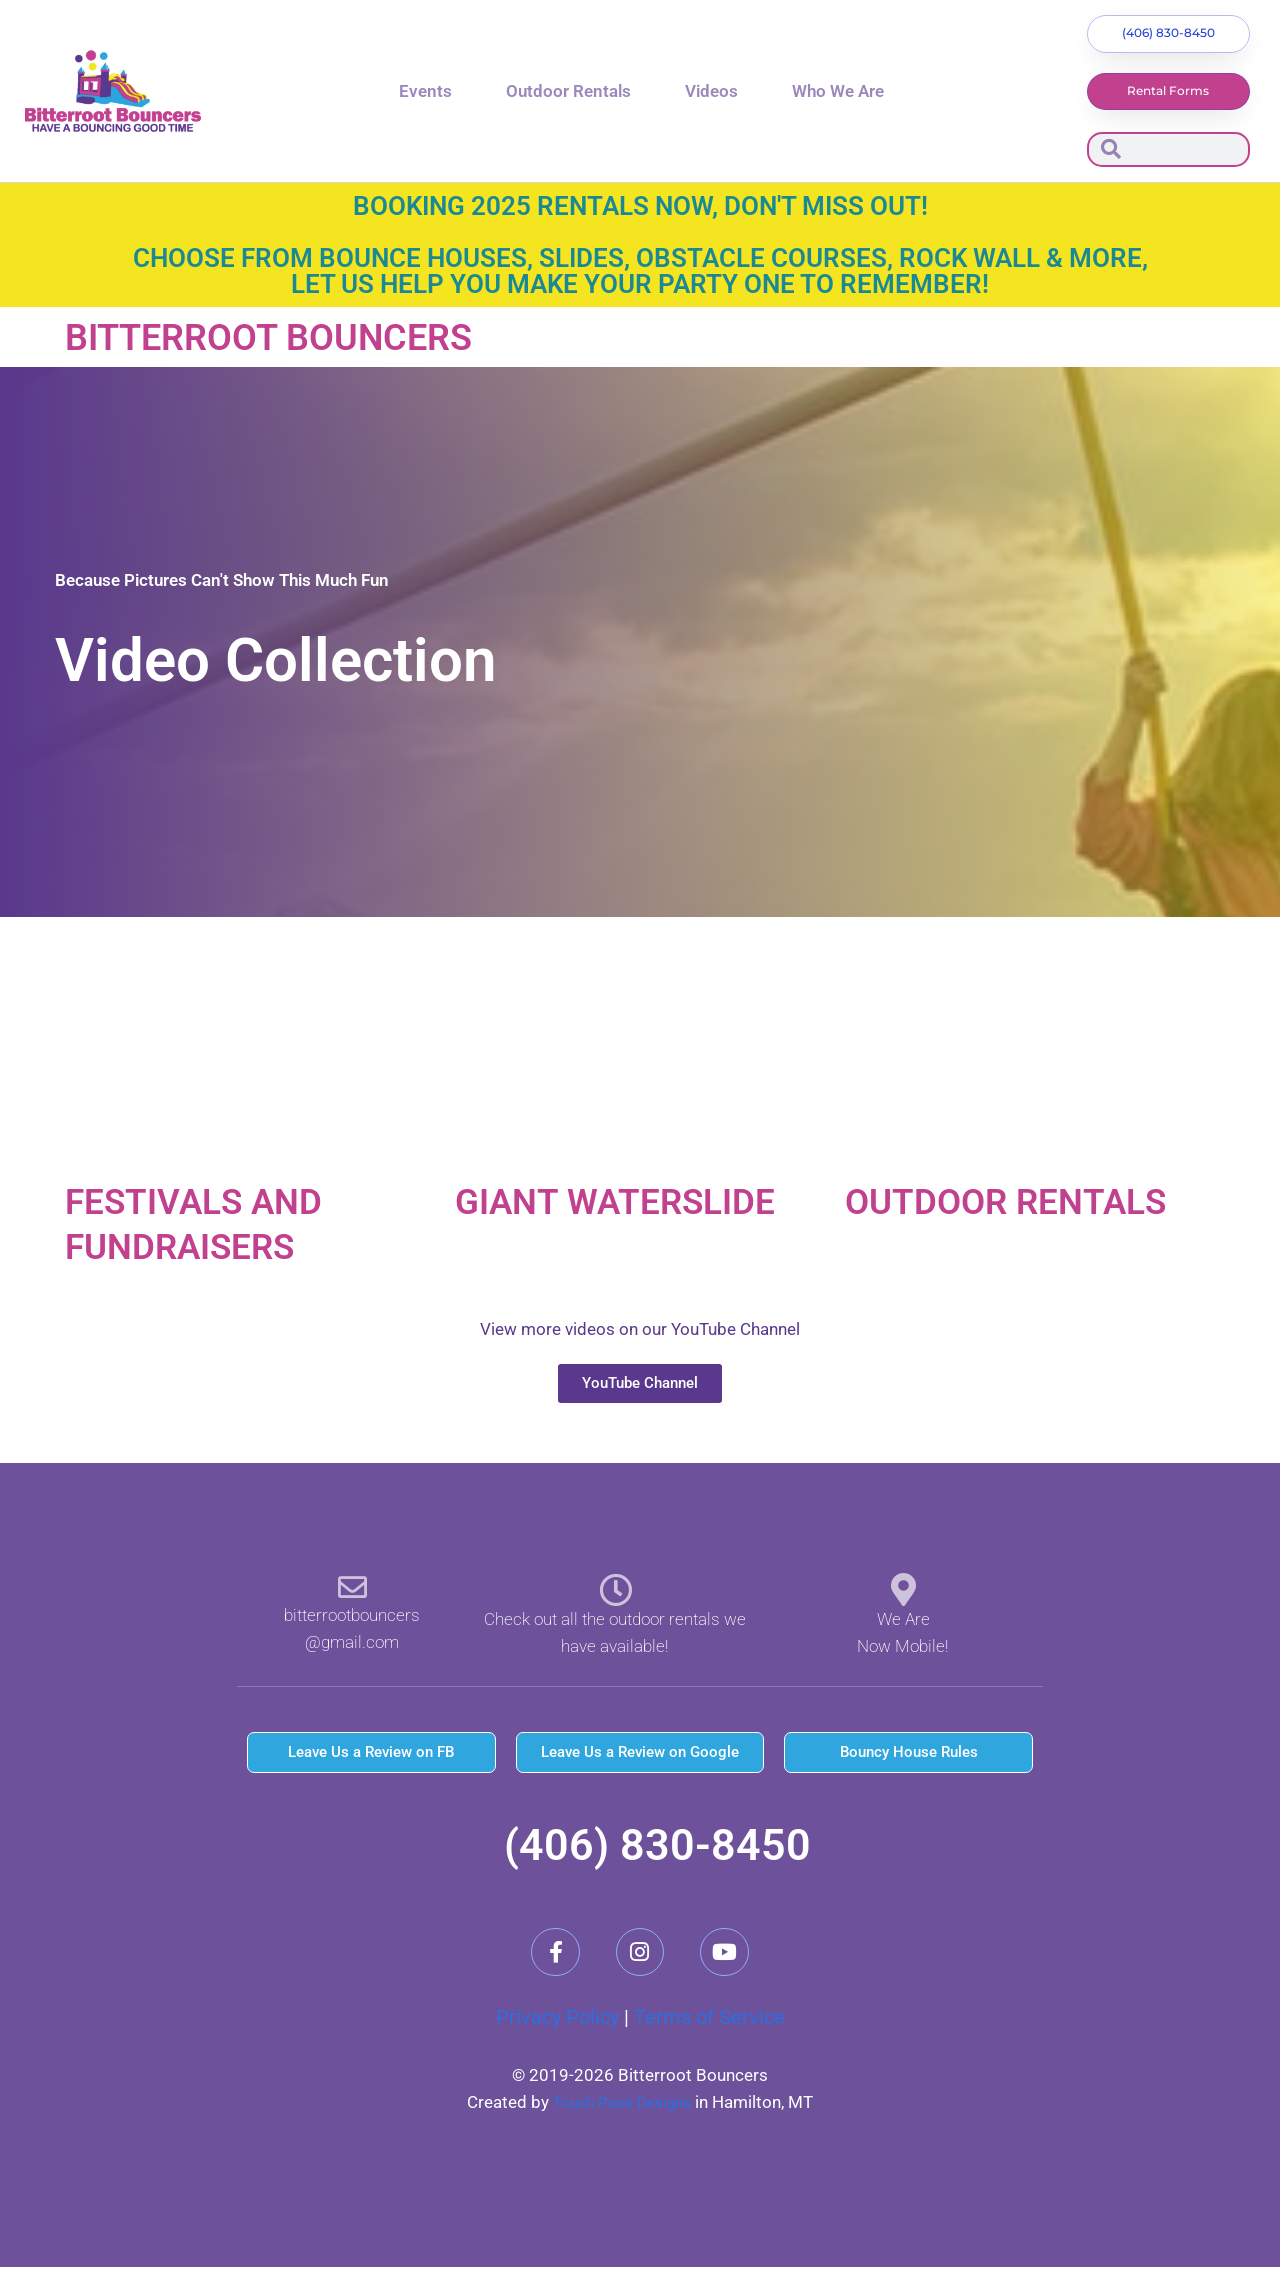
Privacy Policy (557, 2020)
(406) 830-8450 (657, 1845)
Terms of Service (709, 2020)
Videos (711, 92)
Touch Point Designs (622, 2105)
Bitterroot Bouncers (291, 339)
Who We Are (838, 92)
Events (425, 92)
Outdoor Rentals (568, 92)
